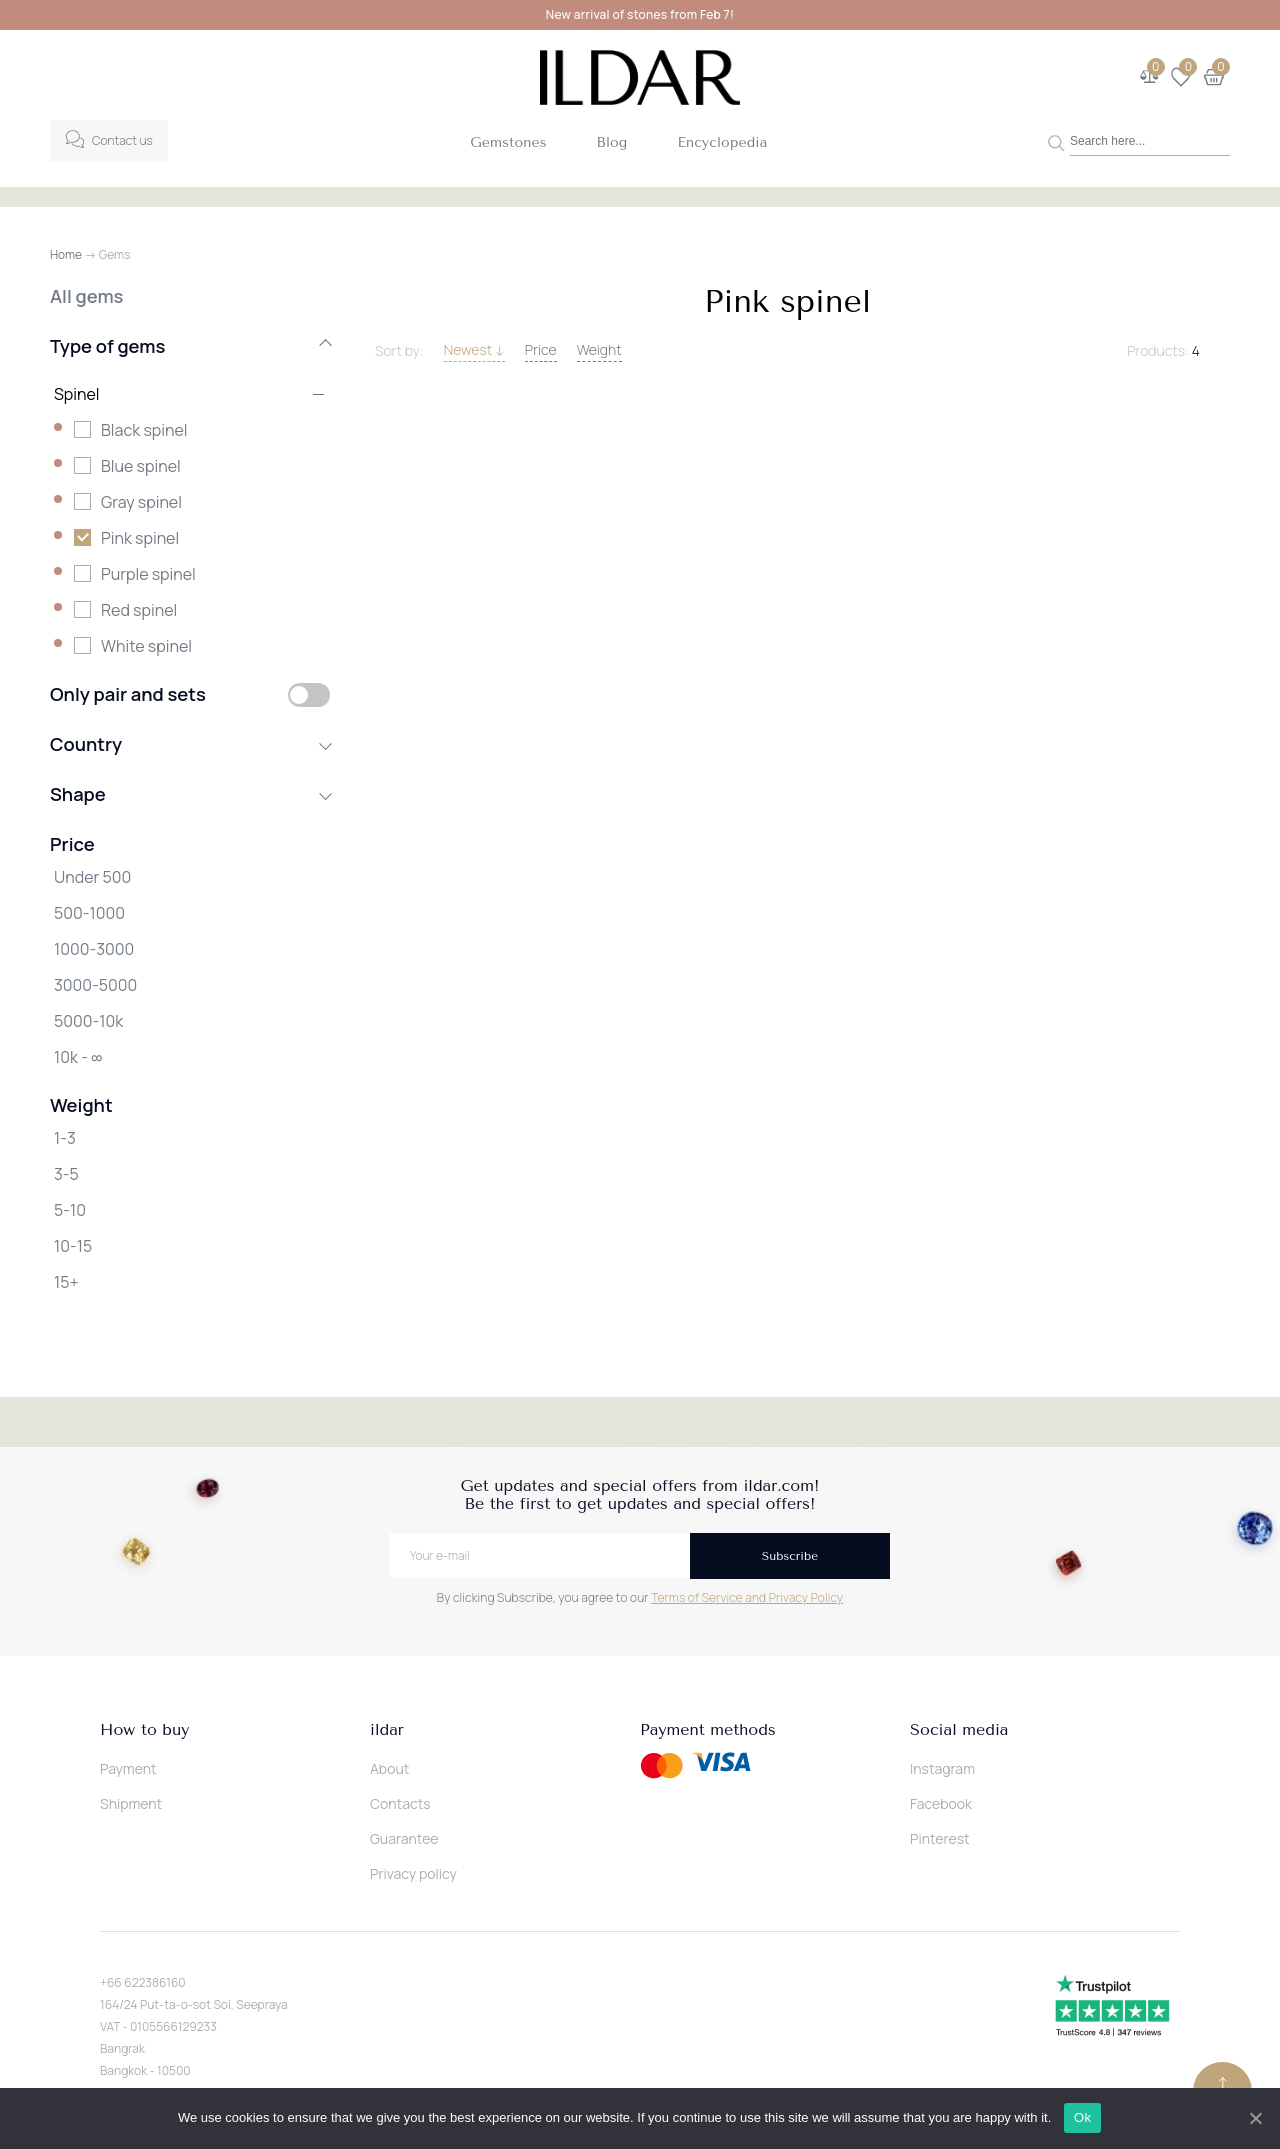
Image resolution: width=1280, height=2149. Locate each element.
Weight (599, 349)
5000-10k (88, 1021)
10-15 (73, 1246)
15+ (66, 1282)
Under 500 (92, 877)
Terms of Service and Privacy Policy (747, 1597)
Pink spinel (140, 538)
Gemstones (508, 142)
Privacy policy (413, 1873)
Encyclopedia (722, 142)
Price (541, 349)
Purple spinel (148, 574)
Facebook (941, 1803)
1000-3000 (94, 949)
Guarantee (404, 1838)
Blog (612, 142)
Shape (190, 794)
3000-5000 (95, 985)
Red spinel (139, 610)
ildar (387, 1730)
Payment (128, 1768)
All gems (86, 296)
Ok (1083, 2117)
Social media (959, 1730)
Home (66, 254)
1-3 (65, 1138)
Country (190, 744)
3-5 (66, 1174)
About (389, 1768)
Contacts (400, 1803)
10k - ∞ (78, 1057)
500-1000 (89, 913)
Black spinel (144, 430)
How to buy (144, 1730)
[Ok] (1255, 2118)
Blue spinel (141, 466)
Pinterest (940, 1838)
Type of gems (190, 346)
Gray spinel (141, 502)
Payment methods (708, 1730)
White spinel (146, 646)
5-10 (70, 1210)
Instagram (942, 1768)
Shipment (131, 1803)
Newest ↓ (474, 349)
